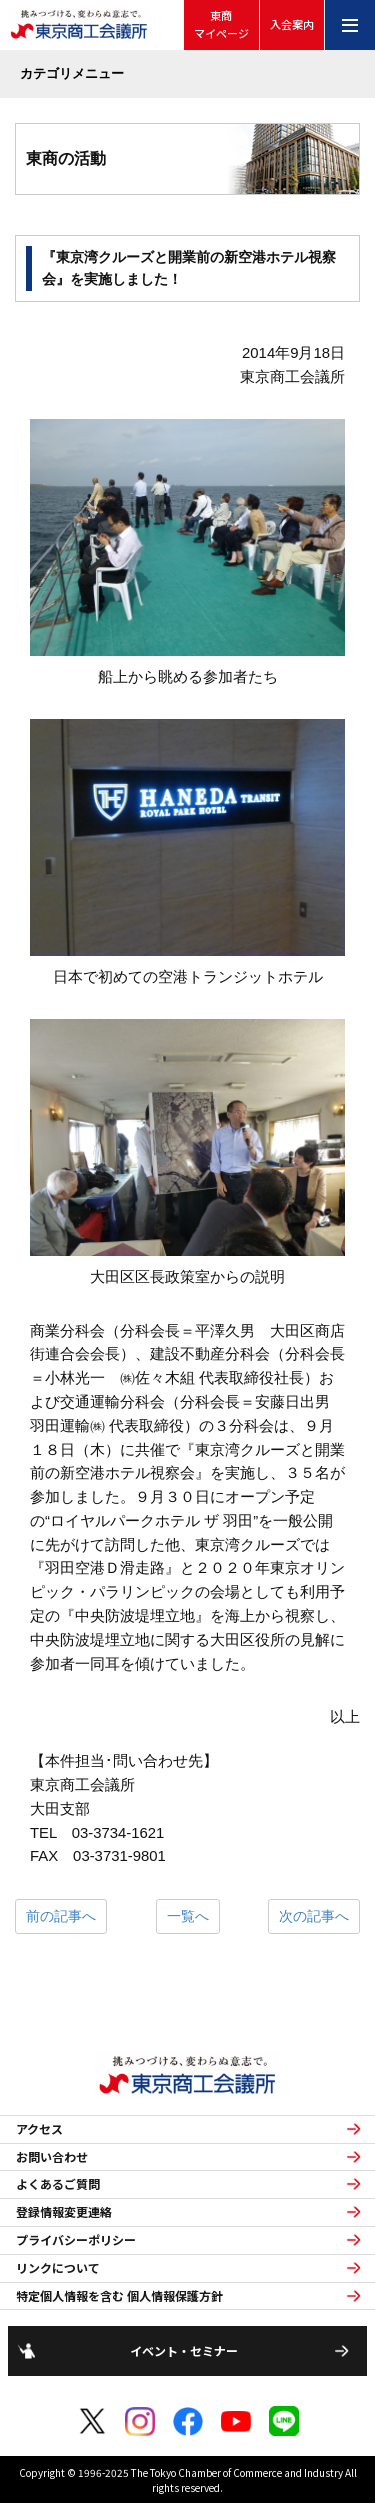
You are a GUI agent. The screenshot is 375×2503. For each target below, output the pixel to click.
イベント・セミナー (184, 2350)
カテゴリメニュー (72, 73)
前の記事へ (61, 1916)
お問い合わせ (52, 2157)
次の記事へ (314, 1916)
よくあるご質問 (58, 2184)
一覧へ (188, 1916)
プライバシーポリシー (76, 2240)
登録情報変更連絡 (64, 2212)
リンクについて (58, 2268)
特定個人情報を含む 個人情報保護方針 (119, 2296)
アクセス (39, 2129)
